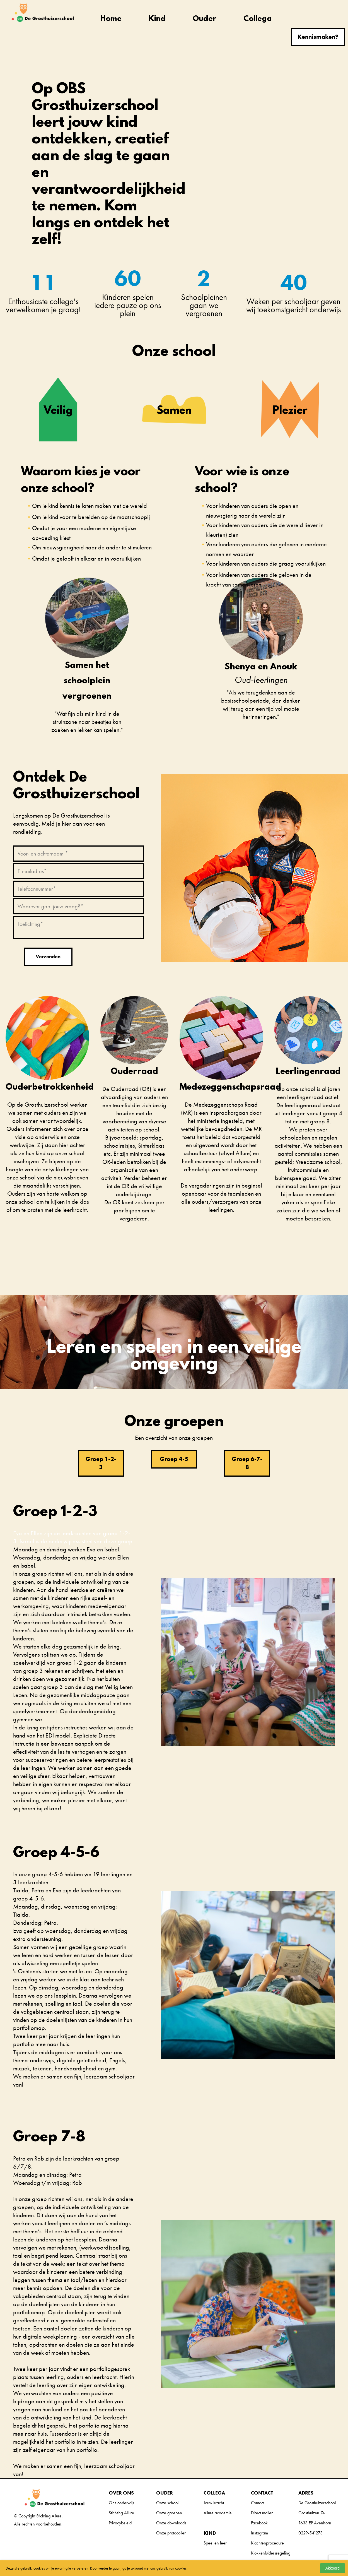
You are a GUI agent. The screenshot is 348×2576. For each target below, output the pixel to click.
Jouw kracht (214, 2503)
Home (111, 19)
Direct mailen (262, 2513)
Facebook (259, 2523)
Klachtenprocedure (267, 2543)
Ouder (204, 19)
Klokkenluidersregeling (270, 2553)
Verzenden (48, 956)
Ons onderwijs (121, 2503)
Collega (257, 19)
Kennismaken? (318, 37)
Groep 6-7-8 (247, 1463)
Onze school (167, 2503)
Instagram (259, 2533)
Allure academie (218, 2513)
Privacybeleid (120, 2523)
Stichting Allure (121, 2513)
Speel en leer (215, 2543)
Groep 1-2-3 (101, 1463)
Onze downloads (171, 2523)
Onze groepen (169, 2513)
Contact (257, 2503)
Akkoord (332, 2568)
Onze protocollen (171, 2533)
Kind (157, 19)
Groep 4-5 (174, 1459)
